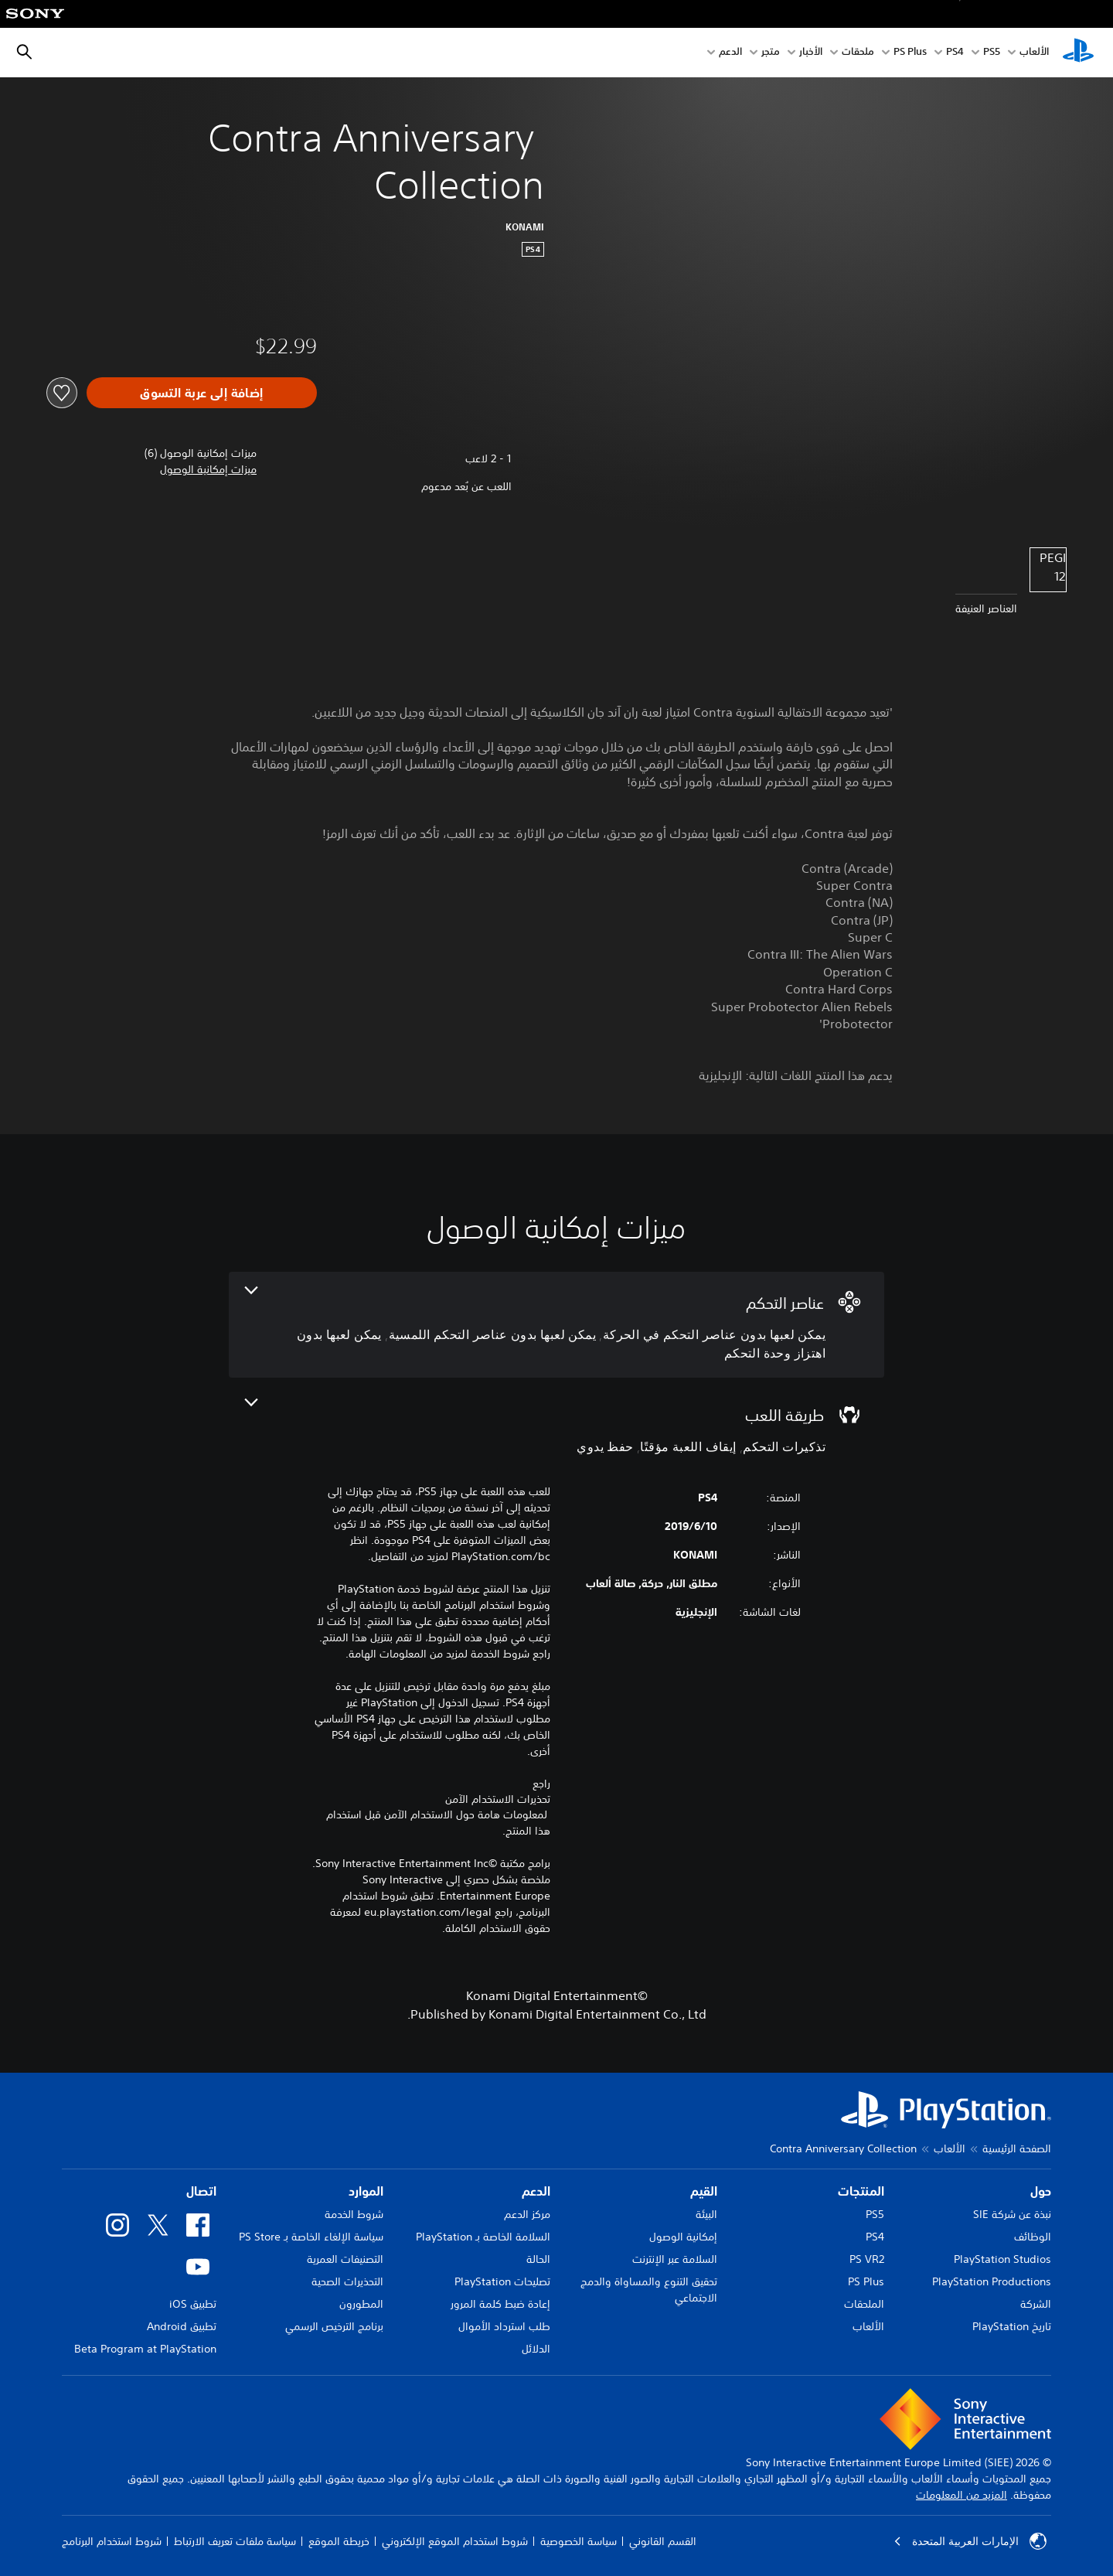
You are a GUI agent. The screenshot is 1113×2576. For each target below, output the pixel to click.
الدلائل (536, 2349)
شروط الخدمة (354, 2214)
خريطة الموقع (338, 2541)
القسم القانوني (662, 2541)
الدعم (730, 53)
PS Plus (910, 53)
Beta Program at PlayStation (145, 2349)
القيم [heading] (703, 2191)
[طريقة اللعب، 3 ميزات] (556, 1427)
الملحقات (864, 2304)
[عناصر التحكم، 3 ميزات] (556, 1325)
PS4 (955, 53)
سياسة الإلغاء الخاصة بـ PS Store (311, 2237)
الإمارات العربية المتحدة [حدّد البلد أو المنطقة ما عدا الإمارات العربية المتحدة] (970, 2541)
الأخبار (810, 53)
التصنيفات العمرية (345, 2259)
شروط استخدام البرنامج (112, 2541)
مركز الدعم (527, 2214)
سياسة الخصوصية (578, 2541)
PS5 (875, 2214)
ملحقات (858, 53)
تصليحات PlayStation (502, 2281)
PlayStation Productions (991, 2281)
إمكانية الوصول (683, 2237)
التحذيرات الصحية (347, 2281)
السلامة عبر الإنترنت (674, 2259)
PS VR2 (866, 2259)
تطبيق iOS (192, 2304)
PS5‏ (991, 53)
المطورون (361, 2304)
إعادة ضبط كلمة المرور (500, 2304)
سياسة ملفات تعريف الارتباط (235, 2541)
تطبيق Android (181, 2326)
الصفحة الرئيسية (1016, 2148)
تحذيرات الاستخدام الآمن (497, 1799)
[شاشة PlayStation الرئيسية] (1078, 52)
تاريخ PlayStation (1011, 2326)
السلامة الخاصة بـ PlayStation (483, 2237)
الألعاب (1034, 53)
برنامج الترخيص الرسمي (334, 2326)
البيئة (706, 2214)
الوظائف (1032, 2237)
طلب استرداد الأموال (504, 2326)
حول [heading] (1040, 2191)
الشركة (1035, 2304)
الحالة (538, 2259)
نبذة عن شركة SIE (1012, 2214)
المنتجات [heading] (861, 2191)
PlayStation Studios (1002, 2259)
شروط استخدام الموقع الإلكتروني (455, 2541)
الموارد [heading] (366, 2191)
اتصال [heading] (201, 2191)
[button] (208, 470)
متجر (770, 53)
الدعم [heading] (536, 2191)
